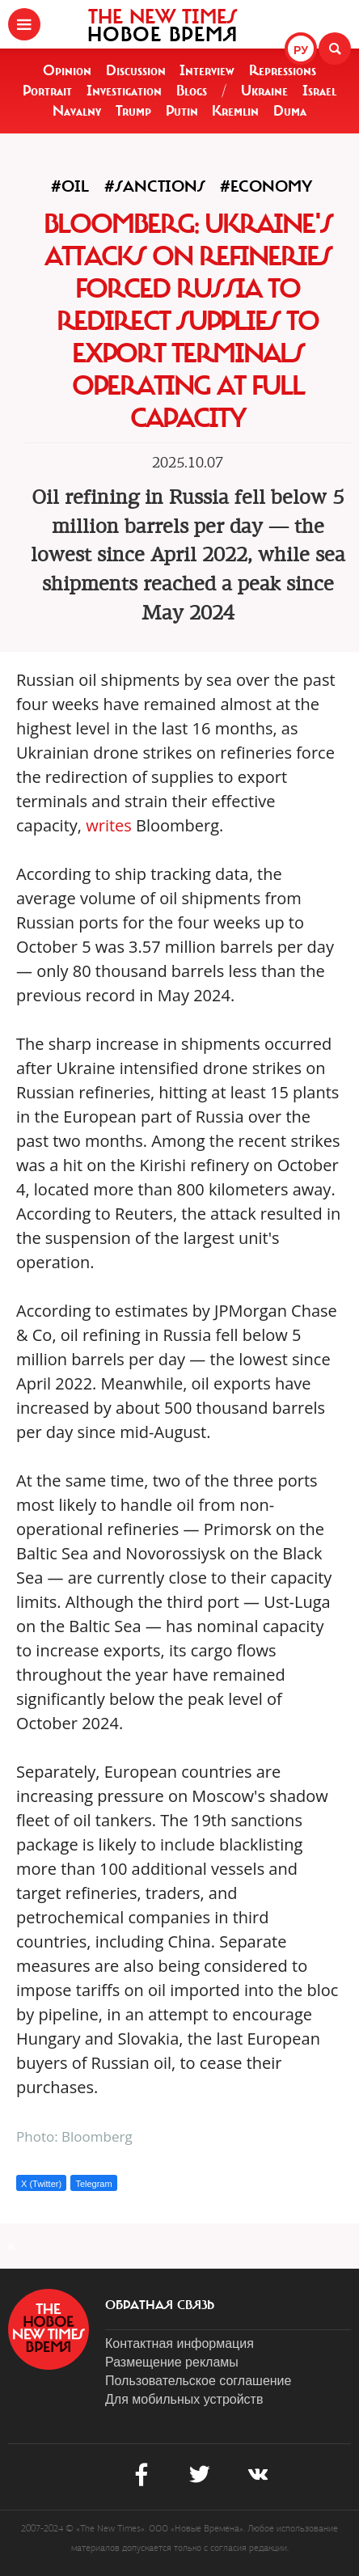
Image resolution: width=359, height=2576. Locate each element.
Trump (133, 111)
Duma (289, 111)
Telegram (93, 2184)
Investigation (124, 90)
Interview (207, 70)
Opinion (67, 70)
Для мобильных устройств (184, 2399)
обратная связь (159, 2305)
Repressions (282, 70)
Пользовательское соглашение (198, 2381)
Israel (319, 90)
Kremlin (235, 111)
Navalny (77, 111)
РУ (301, 50)
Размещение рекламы (172, 2362)
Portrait (47, 90)
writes (109, 825)
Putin (182, 111)
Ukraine (264, 90)
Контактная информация (179, 2343)
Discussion (136, 70)
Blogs (191, 90)
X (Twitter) (41, 2184)
